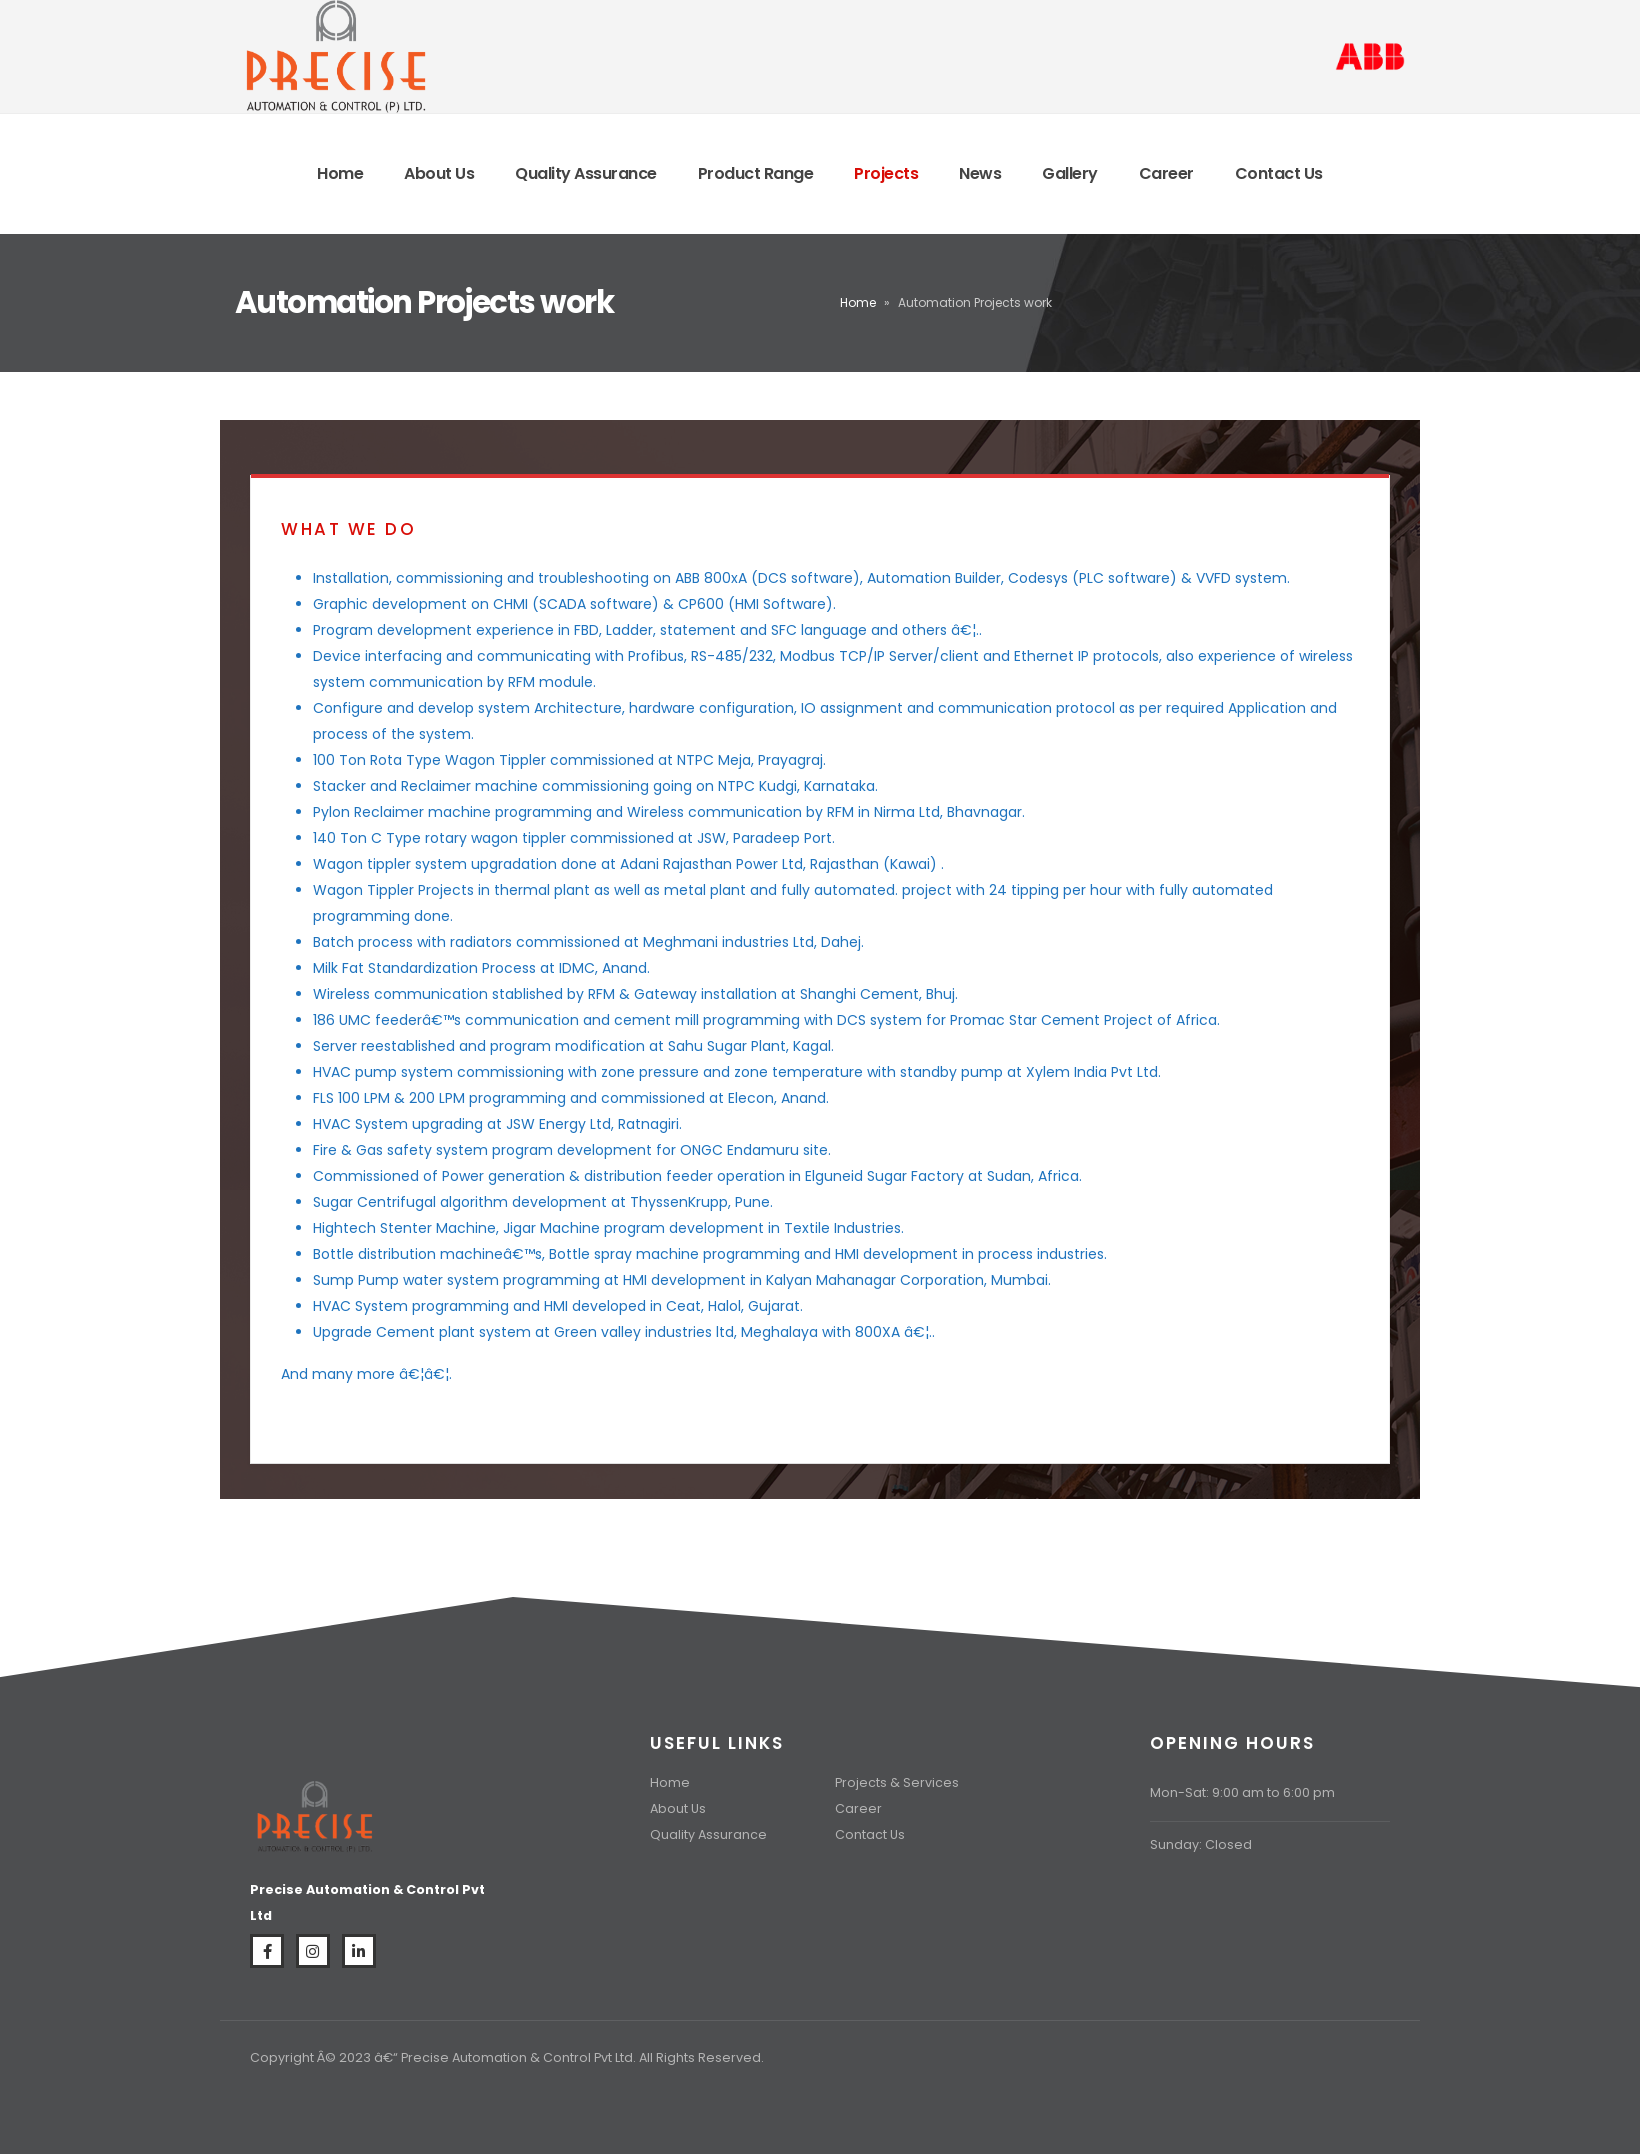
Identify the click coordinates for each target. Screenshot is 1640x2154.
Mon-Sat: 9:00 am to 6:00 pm (1242, 1792)
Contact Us (1279, 173)
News (980, 173)
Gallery (1070, 173)
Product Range (756, 173)
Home (340, 173)
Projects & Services (897, 1782)
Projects (886, 173)
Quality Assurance (586, 173)
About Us (439, 173)
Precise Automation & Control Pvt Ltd (517, 2057)
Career (1166, 173)
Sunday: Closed (1201, 1844)
